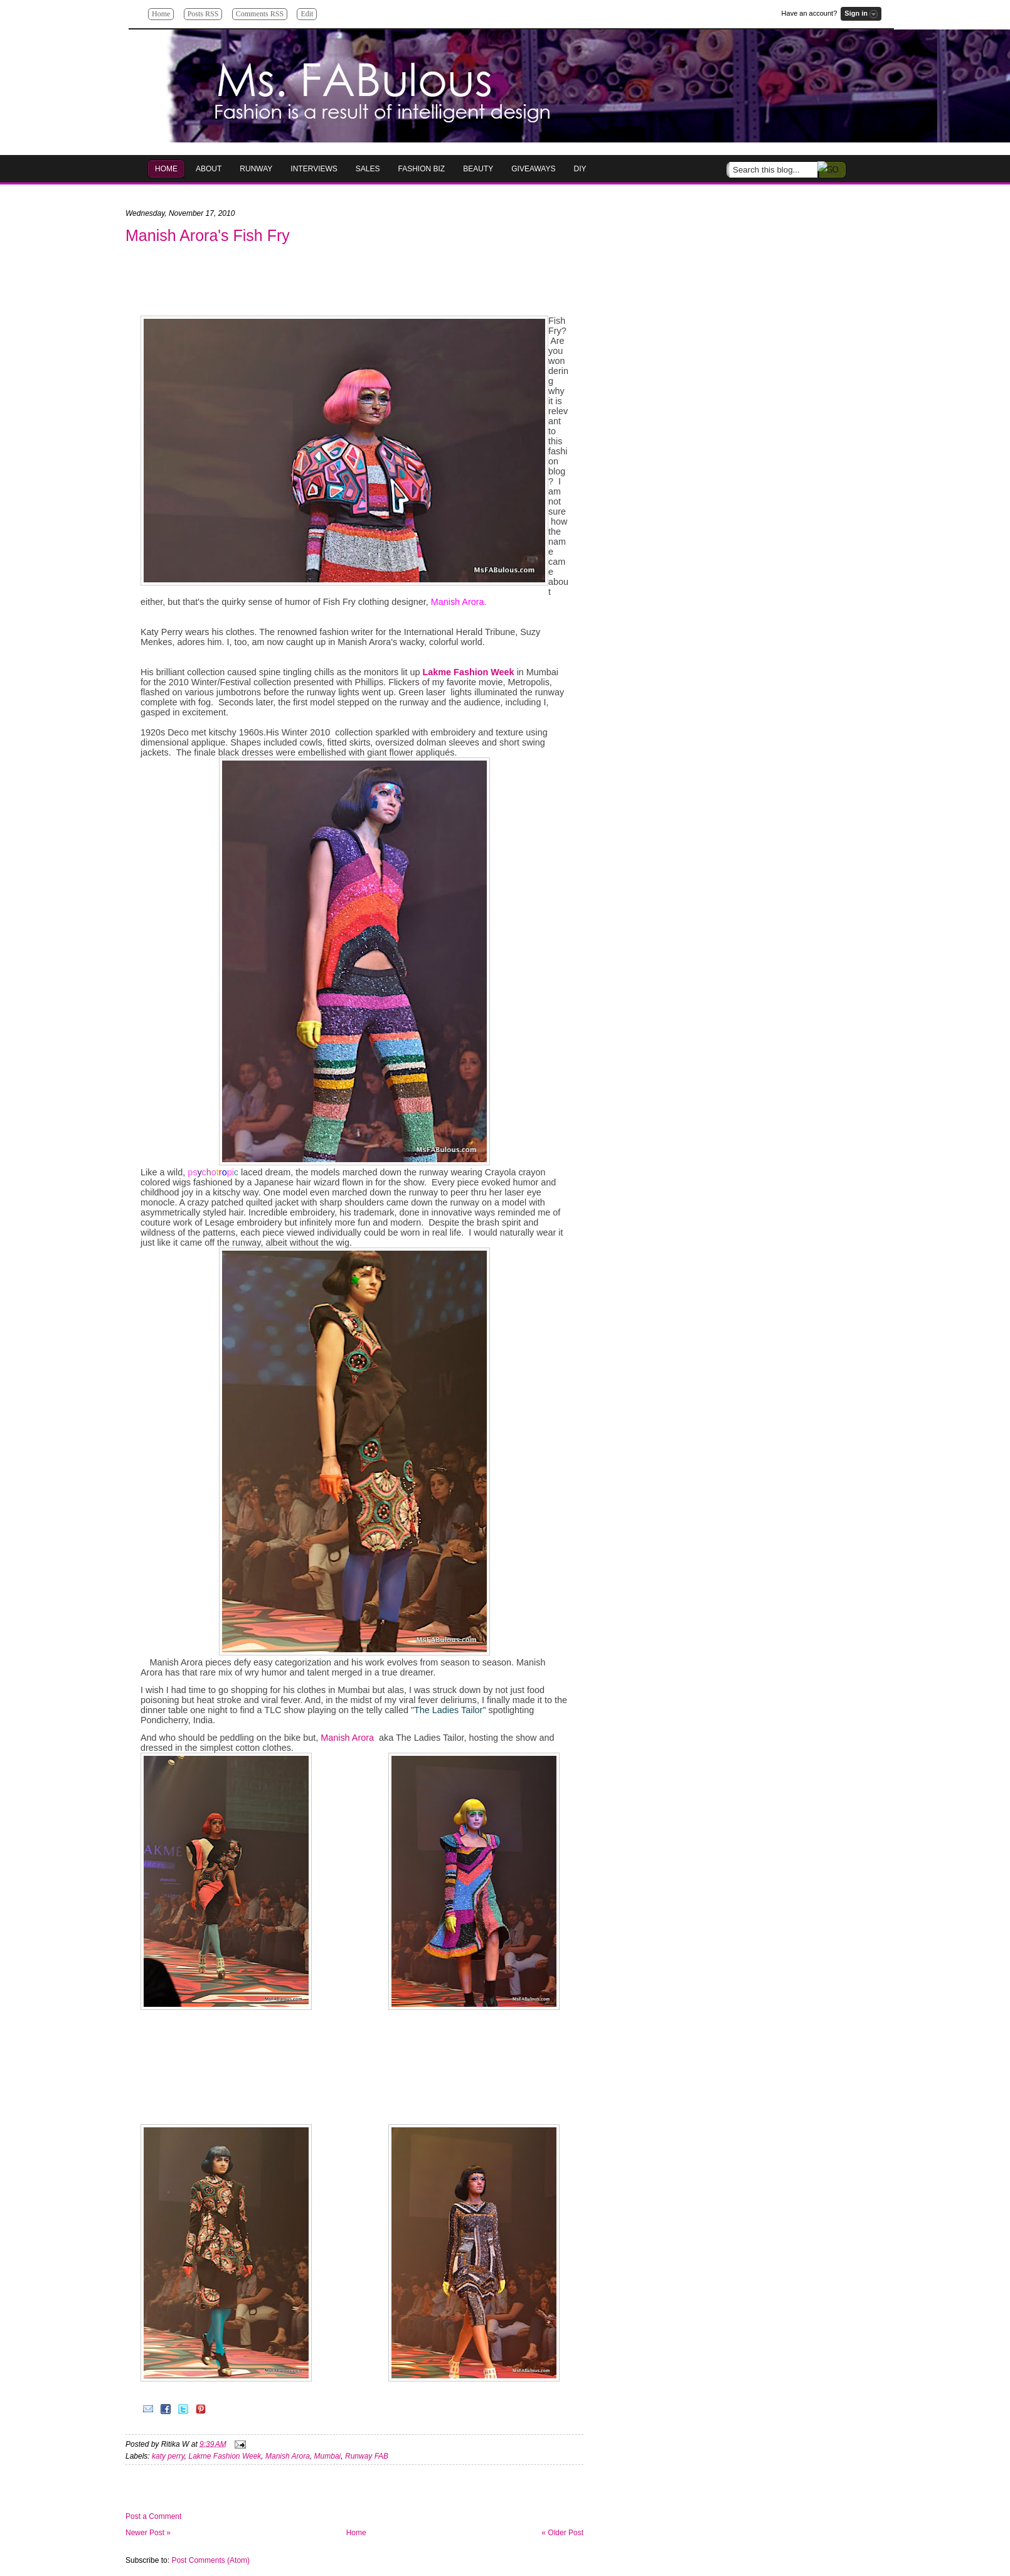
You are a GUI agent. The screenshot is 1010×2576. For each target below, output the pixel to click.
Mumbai (327, 2456)
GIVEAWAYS (533, 168)
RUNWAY (256, 168)
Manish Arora (347, 1738)
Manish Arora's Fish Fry (207, 235)
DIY (579, 168)
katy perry (168, 2456)
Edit (306, 13)
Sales (368, 168)
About (208, 168)
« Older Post (562, 2532)
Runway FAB (366, 2456)
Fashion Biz (421, 168)
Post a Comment (153, 2516)
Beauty (478, 168)
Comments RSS (260, 13)
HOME (166, 168)
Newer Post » (148, 2532)
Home (161, 13)
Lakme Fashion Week (225, 2456)
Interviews (313, 168)
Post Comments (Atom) (210, 2560)
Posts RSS (203, 13)
